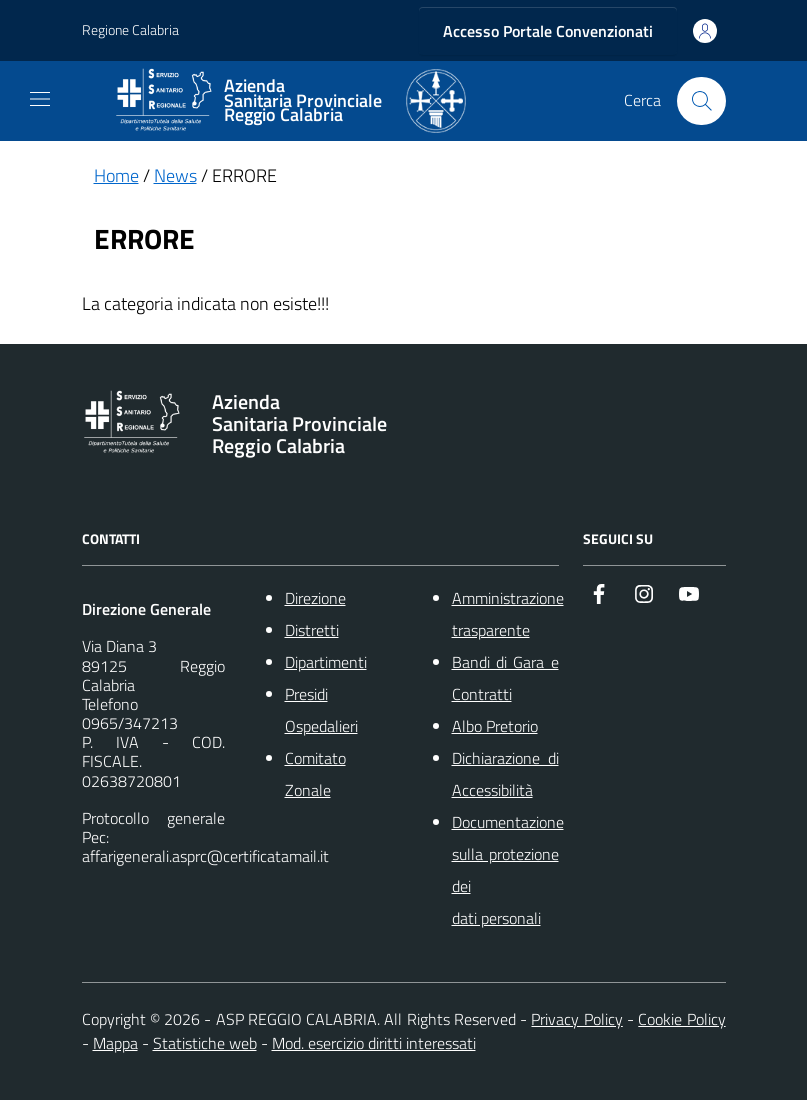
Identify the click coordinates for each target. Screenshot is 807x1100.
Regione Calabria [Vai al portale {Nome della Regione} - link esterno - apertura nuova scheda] (130, 30)
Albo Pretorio (495, 726)
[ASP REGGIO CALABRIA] (290, 101)
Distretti (312, 630)
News (175, 175)
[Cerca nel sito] (701, 101)
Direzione (315, 598)
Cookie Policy (681, 1019)
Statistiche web (205, 1043)
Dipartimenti (326, 662)
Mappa (115, 1043)
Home (116, 175)
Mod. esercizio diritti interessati (374, 1043)
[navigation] (40, 99)
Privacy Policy (576, 1019)
